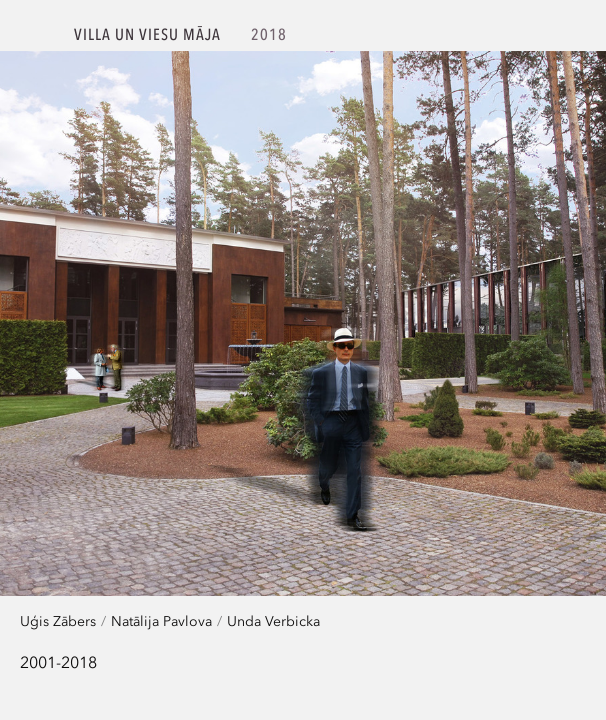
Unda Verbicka (273, 620)
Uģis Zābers (58, 620)
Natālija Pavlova (161, 620)
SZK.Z (37, 37)
